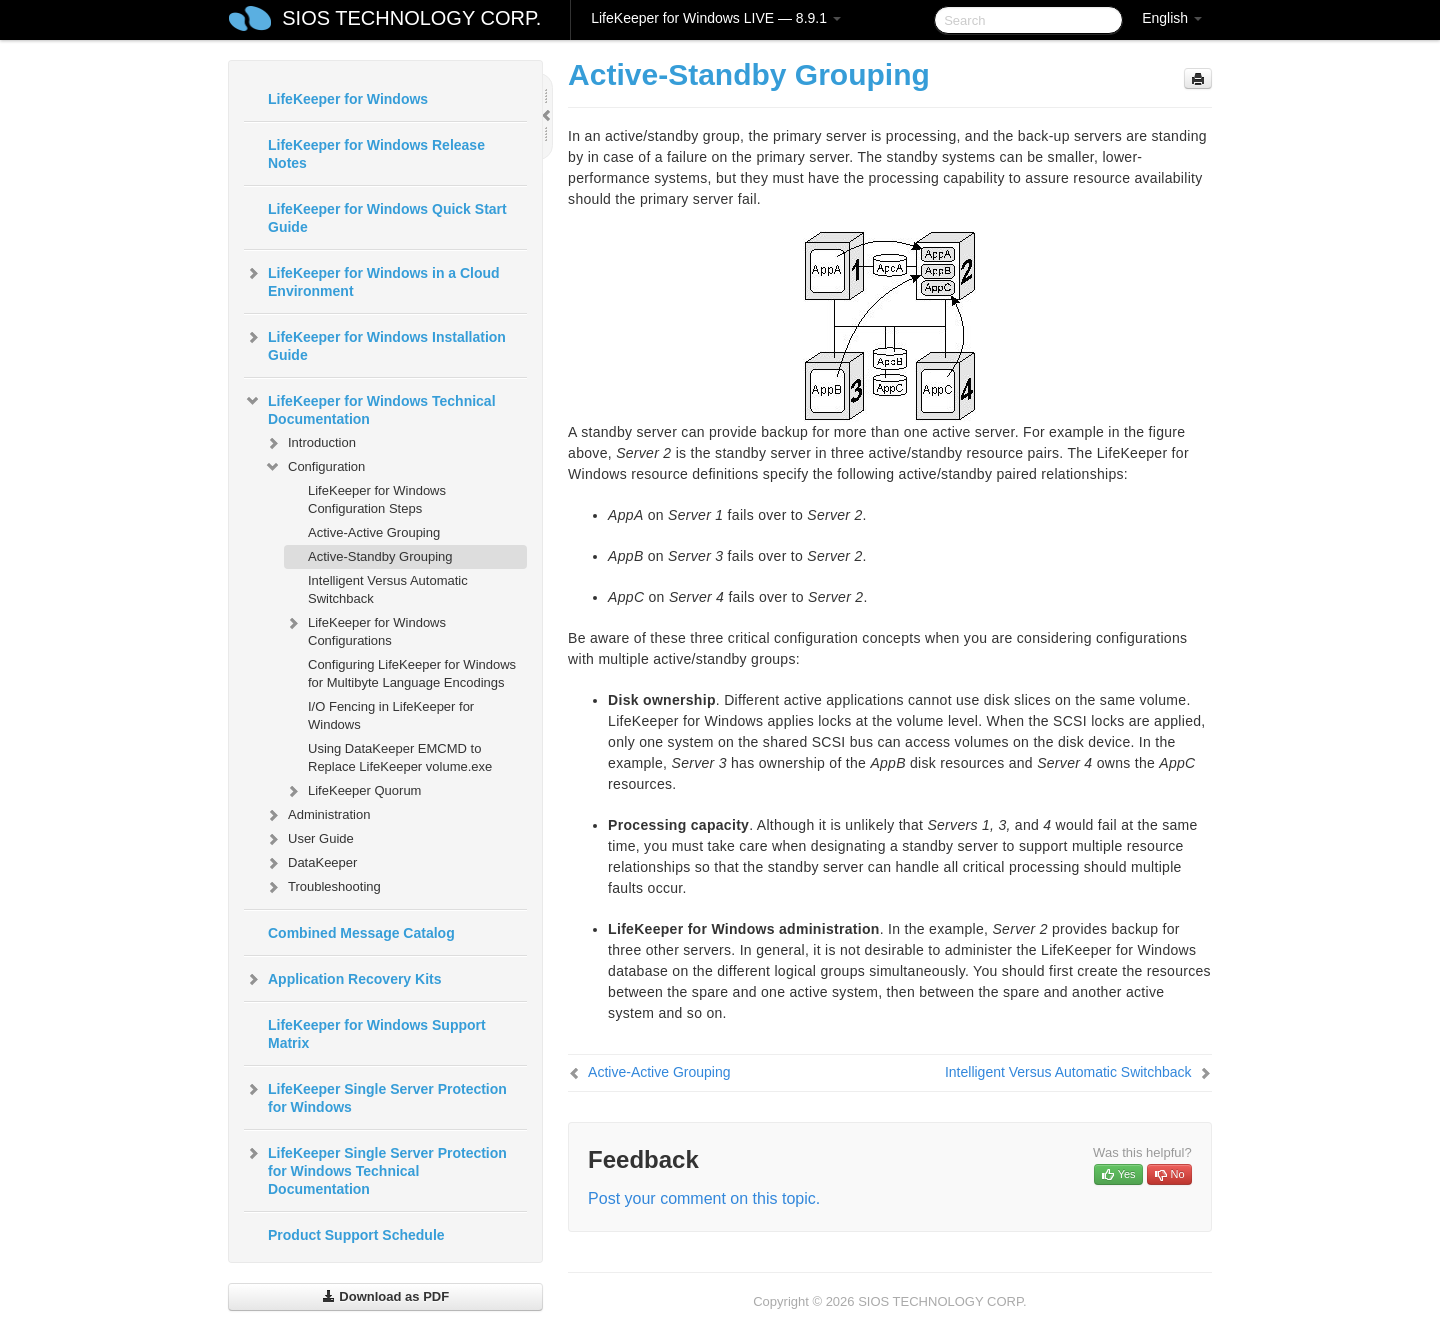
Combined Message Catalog (361, 933)
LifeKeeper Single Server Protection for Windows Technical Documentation (375, 1169)
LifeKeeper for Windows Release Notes (376, 154)
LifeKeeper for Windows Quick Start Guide (387, 218)
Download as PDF (385, 1296)
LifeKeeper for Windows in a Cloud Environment (372, 280)
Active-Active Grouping (374, 532)
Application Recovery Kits (343, 979)
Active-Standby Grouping (380, 556)
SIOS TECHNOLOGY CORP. (411, 18)
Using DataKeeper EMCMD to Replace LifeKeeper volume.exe (400, 757)
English (1172, 18)
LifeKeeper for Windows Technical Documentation (370, 408)
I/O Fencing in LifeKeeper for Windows (391, 715)
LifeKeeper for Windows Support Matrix (377, 1034)
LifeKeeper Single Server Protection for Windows (375, 1096)
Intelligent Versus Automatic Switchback (388, 589)
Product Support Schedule (356, 1235)
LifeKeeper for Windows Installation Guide (375, 344)
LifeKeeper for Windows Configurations (365, 629)
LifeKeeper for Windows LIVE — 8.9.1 (716, 18)
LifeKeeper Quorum (352, 791)
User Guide (309, 839)
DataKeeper (310, 863)
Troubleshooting (322, 887)
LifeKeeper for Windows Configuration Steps (377, 499)
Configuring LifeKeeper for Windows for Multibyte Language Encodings (412, 673)
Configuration (314, 467)
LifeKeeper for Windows (348, 99)
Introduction (310, 443)
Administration (317, 815)
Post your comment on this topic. (704, 1198)
